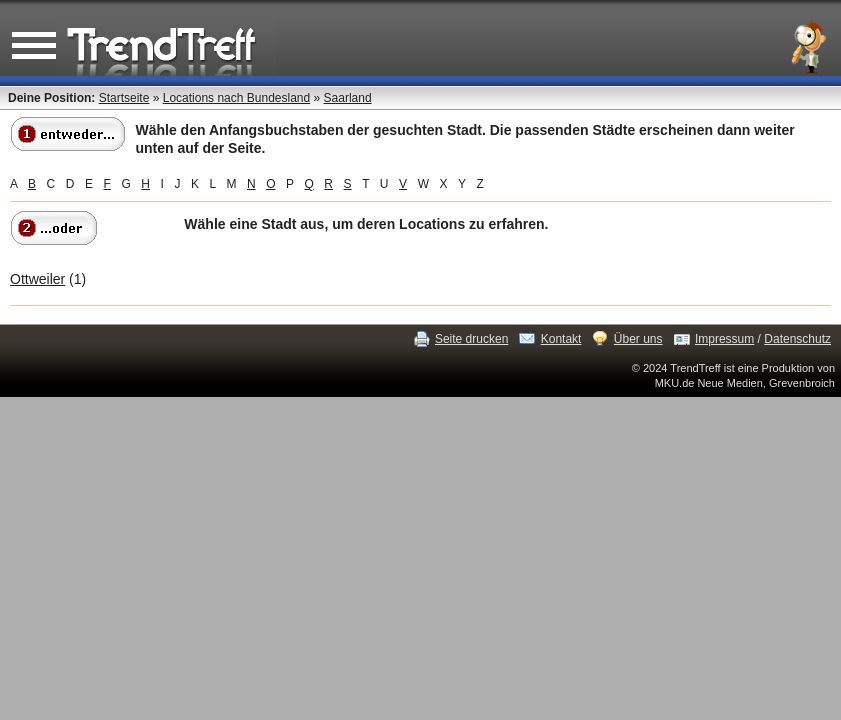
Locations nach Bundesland (236, 98)
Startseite (124, 98)
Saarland (348, 98)
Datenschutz (797, 339)
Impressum (724, 339)
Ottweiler (37, 279)
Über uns (638, 339)
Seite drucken (471, 339)
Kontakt (561, 339)
